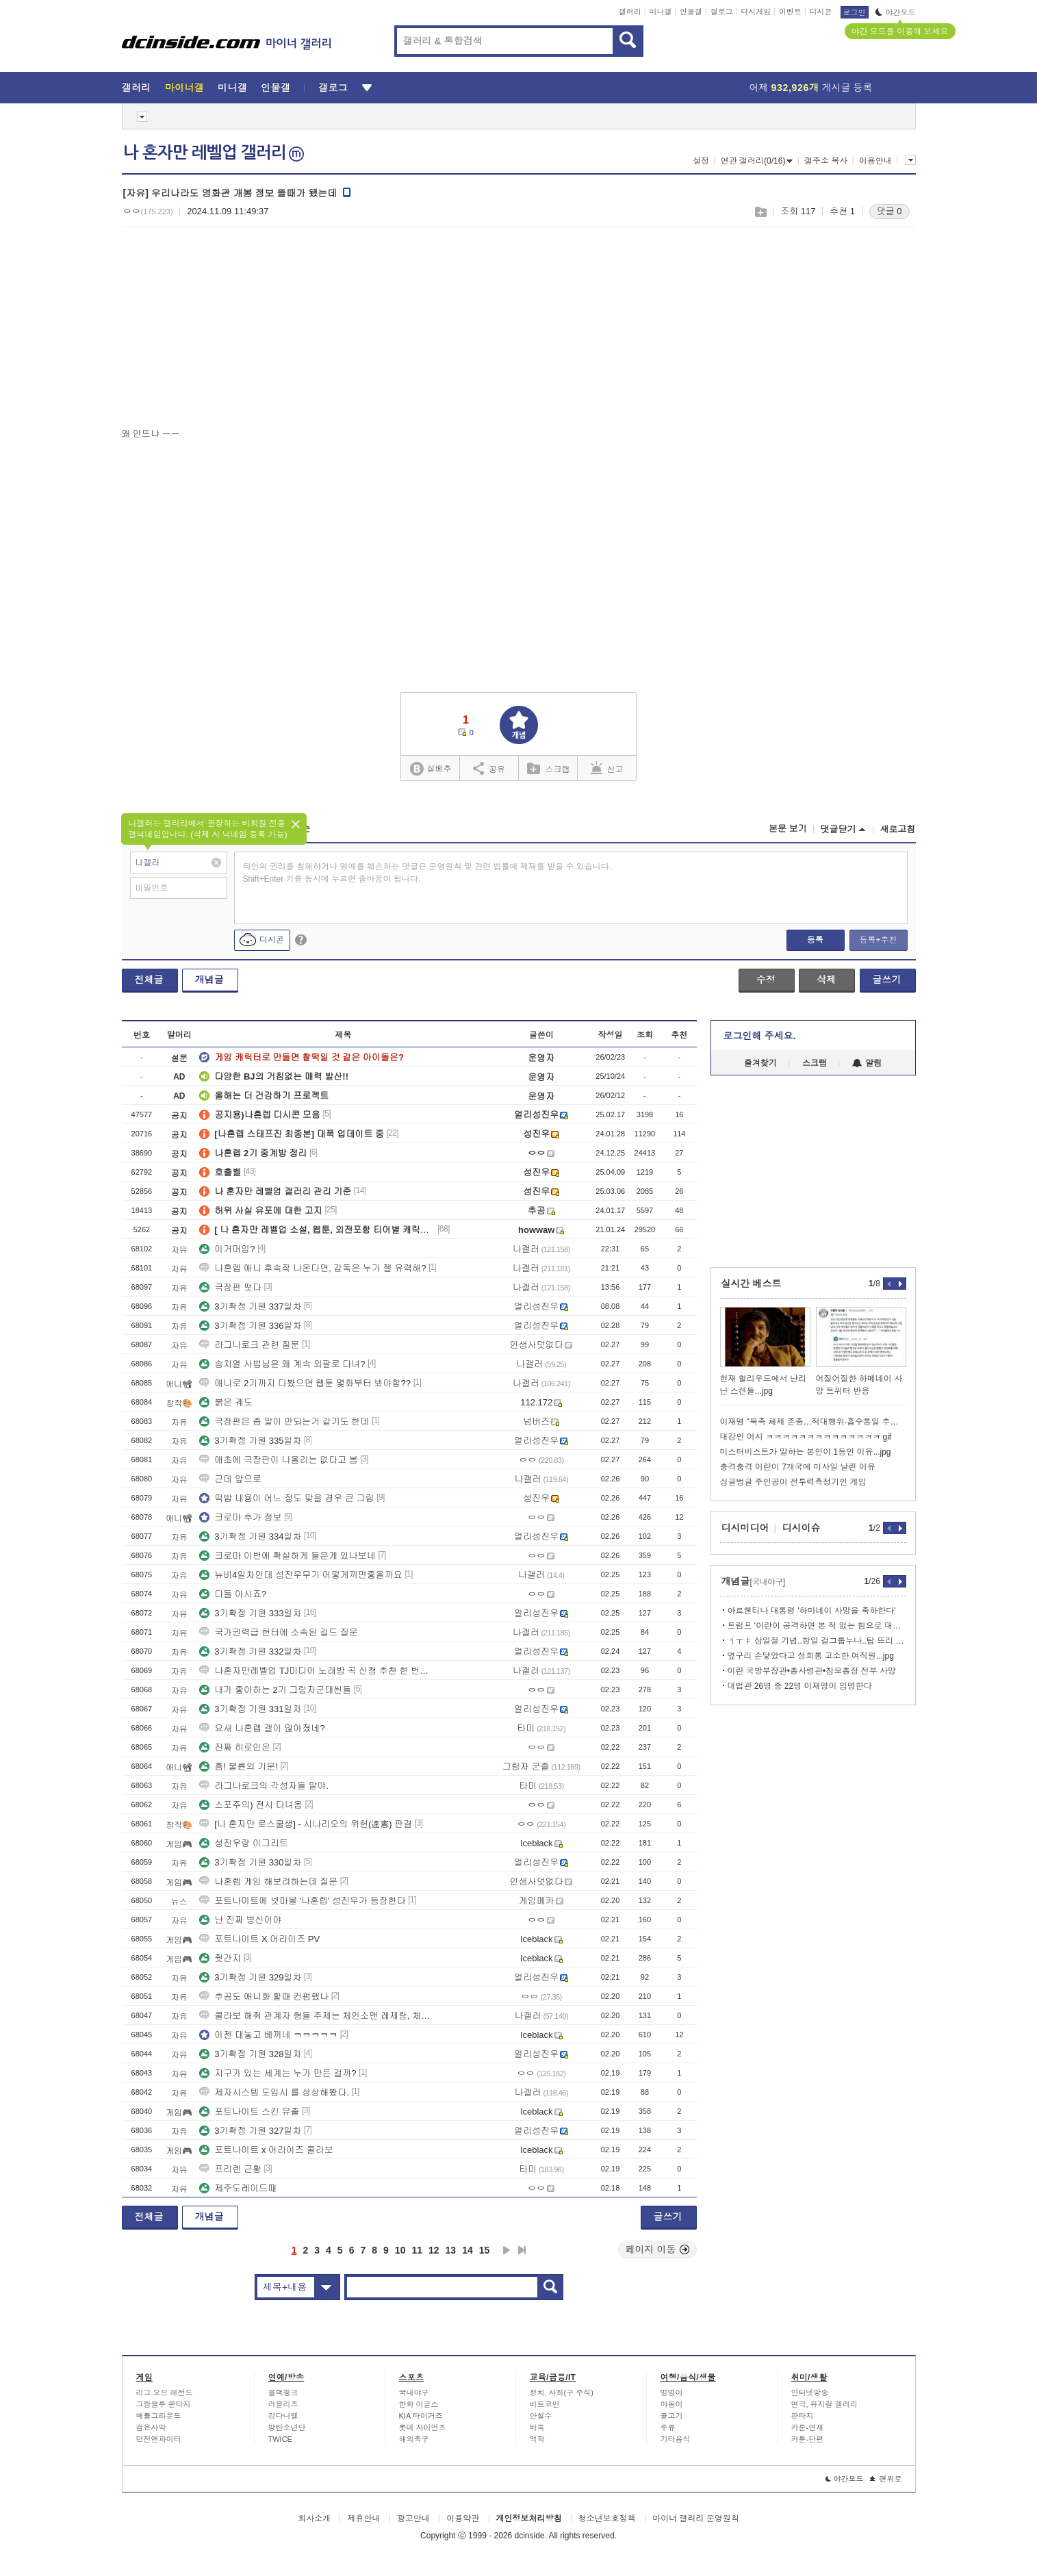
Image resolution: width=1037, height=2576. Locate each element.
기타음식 (676, 2439)
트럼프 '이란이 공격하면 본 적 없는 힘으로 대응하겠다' (817, 1626)
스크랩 (760, 212)
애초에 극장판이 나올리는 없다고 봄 (278, 1460)
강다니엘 (283, 2416)
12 (433, 2250)
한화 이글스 (419, 2404)
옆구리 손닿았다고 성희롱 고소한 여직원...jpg (811, 1656)
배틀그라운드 (158, 2416)
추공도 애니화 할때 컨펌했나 (264, 1996)
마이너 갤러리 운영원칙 (695, 2518)
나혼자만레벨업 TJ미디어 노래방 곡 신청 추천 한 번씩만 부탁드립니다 (317, 1671)
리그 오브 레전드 (164, 2392)
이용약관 (462, 2518)
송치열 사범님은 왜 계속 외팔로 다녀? (282, 1364)
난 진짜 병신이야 (240, 1920)
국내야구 (414, 2392)
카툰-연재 (807, 2427)
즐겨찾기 (760, 1063)
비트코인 (545, 2404)
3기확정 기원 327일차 (250, 2131)
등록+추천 (878, 940)
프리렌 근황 (230, 2169)
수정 (766, 979)
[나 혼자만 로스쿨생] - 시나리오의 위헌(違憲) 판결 (305, 1824)
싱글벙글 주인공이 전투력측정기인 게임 (793, 1482)
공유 (489, 768)
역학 (537, 2439)
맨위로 (886, 2479)
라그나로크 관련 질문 (249, 1345)
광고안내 (413, 2518)
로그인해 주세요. (760, 1035)
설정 (701, 161)
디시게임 (756, 12)
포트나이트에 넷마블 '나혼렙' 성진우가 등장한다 (302, 1901)
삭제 (826, 979)
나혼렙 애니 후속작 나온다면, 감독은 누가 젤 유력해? (312, 1268)
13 (451, 2250)
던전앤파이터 (158, 2439)
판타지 (802, 2416)
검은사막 (151, 2427)
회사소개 (314, 2518)
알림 (867, 1063)
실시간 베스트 (751, 1283)
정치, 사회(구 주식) (562, 2392)
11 (416, 2250)
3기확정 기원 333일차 (250, 1613)
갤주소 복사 (825, 161)
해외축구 (414, 2439)
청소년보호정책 (607, 2518)
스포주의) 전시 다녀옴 (251, 1805)
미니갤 (660, 12)
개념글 (209, 979)
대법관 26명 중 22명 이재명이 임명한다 (800, 1686)
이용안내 (875, 161)
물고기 (672, 2416)
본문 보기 (788, 829)
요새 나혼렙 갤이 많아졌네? (261, 1728)
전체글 (149, 979)
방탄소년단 (287, 2427)
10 (400, 2250)
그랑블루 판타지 (163, 2404)
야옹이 (672, 2404)
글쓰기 (887, 979)
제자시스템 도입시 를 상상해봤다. (273, 2092)
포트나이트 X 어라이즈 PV (259, 1939)
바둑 (537, 2427)
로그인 (854, 12)
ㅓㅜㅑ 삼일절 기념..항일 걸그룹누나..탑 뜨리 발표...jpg (817, 1641)
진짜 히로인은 (234, 1747)
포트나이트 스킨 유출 (249, 2111)
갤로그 (721, 12)
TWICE (280, 2439)
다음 (506, 2250)
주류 (668, 2427)
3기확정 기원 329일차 (250, 1977)
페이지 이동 (658, 2249)
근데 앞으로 (230, 1479)
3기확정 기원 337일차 (250, 1306)
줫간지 (220, 1958)
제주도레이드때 (238, 2188)
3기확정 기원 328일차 (250, 2054)
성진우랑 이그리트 (243, 1843)
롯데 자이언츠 (422, 2427)
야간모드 (895, 12)
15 (484, 2250)
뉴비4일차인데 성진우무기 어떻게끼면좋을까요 (300, 1575)
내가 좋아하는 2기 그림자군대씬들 (275, 1690)
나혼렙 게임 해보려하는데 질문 (268, 1881)
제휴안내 (363, 2518)
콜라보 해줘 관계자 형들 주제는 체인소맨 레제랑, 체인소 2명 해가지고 (317, 2016)
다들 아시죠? (232, 1594)
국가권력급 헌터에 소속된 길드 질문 (278, 1632)
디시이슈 (801, 1527)
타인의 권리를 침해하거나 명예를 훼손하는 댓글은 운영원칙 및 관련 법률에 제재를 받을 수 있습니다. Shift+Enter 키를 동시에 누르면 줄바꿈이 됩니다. (427, 873)
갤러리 (630, 12)
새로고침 (898, 829)
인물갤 (691, 12)
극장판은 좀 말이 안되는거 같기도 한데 (284, 1421)
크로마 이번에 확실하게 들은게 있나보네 (287, 1556)
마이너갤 (184, 87)
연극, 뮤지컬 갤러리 (824, 2404)
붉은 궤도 (226, 1402)
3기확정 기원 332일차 (250, 1651)
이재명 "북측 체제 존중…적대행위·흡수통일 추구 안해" (813, 1422)
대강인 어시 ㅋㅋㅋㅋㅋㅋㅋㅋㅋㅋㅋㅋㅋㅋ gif (806, 1437)
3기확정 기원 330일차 (250, 1862)
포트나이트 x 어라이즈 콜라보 (266, 2150)
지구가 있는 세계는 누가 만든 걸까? (277, 2073)
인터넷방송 (810, 2392)
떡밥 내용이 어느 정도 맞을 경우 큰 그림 (286, 1498)
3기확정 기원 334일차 (250, 1536)
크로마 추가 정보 (240, 1517)
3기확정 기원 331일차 (250, 1709)
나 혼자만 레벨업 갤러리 (213, 152)
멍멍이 (672, 2392)
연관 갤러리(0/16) (757, 161)
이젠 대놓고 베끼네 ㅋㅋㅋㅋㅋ (268, 2035)
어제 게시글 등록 (811, 87)
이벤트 (790, 12)
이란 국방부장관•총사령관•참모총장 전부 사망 (812, 1671)
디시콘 (821, 12)
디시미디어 (745, 1527)
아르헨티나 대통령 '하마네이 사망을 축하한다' (812, 1611)
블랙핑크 (283, 2392)
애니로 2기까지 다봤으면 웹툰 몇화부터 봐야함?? (305, 1383)
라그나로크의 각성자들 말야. (264, 1786)
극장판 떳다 (230, 1287)
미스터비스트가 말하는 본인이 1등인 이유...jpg (805, 1452)
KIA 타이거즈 (421, 2416)
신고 (607, 768)
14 (467, 2250)
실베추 (430, 769)
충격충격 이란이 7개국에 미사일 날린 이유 (797, 1467)
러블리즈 (283, 2404)
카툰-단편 (807, 2439)
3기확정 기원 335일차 (250, 1441)
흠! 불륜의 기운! (238, 1766)
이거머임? (227, 1249)
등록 (815, 940)
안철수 (541, 2416)
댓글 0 (889, 211)
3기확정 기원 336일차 (250, 1326)
